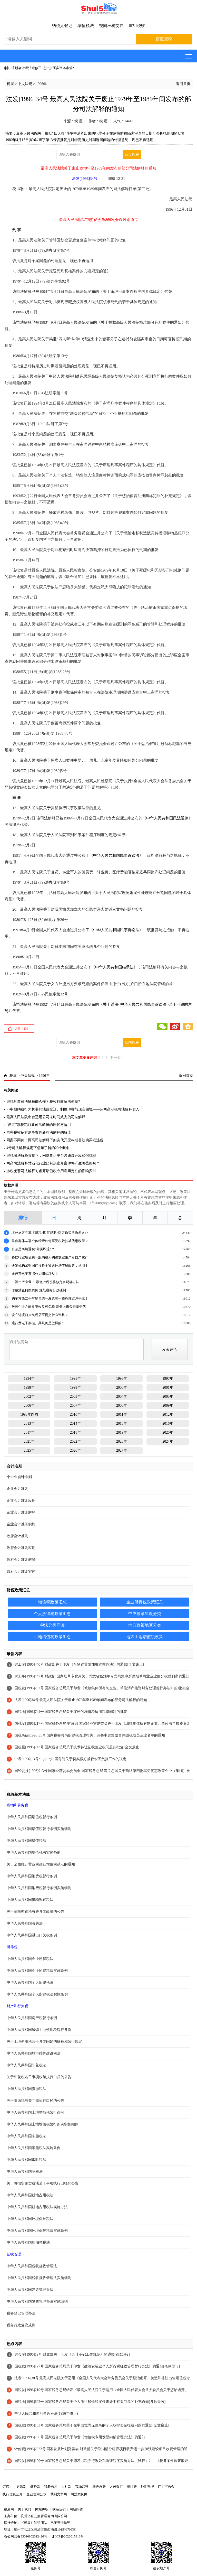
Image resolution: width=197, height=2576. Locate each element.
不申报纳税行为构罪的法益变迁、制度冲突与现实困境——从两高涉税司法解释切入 (72, 1109)
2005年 (167, 1396)
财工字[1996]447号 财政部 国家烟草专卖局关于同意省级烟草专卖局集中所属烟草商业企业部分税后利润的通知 (101, 1676)
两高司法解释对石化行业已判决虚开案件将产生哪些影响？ (53, 1163)
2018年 (75, 1432)
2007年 (75, 1405)
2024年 (167, 1441)
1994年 (29, 1378)
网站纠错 (76, 2509)
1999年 (75, 1387)
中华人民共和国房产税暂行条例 (32, 2018)
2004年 (121, 1396)
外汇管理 (147, 2486)
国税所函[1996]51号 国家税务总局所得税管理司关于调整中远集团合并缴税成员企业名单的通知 (89, 1735)
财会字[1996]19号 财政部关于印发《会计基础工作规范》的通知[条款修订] (72, 2354)
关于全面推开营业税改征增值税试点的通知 (41, 1864)
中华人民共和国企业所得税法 (30, 1959)
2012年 (167, 1414)
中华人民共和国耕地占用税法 (30, 2195)
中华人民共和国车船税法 (26, 2136)
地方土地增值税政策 (144, 1637)
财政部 (21, 2486)
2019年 (121, 1432)
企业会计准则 (17, 1489)
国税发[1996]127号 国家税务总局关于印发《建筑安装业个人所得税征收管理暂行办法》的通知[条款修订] (97, 2366)
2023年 (121, 1441)
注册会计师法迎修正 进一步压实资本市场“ (43, 68)
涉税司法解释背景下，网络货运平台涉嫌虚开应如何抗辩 (51, 1156)
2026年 (75, 1450)
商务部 (35, 2486)
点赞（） (22, 1028)
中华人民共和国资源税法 (26, 2089)
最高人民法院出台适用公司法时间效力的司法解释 (45, 1117)
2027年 (121, 1450)
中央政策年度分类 (144, 1613)
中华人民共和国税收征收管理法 (32, 2266)
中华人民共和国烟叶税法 (26, 2160)
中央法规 (25, 84)
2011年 (121, 1414)
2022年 (75, 1441)
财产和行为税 (17, 2006)
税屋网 (9, 2509)
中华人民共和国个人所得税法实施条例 (37, 1994)
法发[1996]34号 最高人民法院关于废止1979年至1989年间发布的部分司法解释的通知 (80, 1700)
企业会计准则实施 (21, 1524)
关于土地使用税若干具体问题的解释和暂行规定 (44, 2041)
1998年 (29, 1387)
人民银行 (116, 2486)
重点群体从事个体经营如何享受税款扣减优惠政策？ (50, 1241)
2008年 (121, 1405)
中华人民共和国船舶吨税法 (28, 2242)
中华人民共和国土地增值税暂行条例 (35, 2112)
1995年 (75, 1378)
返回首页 (183, 84)
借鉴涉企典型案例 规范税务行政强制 (39, 1290)
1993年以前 (29, 1414)
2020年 (167, 1432)
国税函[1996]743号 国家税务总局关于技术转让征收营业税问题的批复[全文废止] (77, 1747)
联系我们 (59, 2509)
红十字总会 (166, 2486)
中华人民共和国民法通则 (167, 818)
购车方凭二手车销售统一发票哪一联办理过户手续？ (50, 1298)
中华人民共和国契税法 (25, 2171)
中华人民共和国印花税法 (26, 2065)
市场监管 (81, 2486)
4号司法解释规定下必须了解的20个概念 (37, 1148)
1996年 (41, 84)
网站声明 (41, 2509)
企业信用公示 (36, 2494)
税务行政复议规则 (21, 2325)
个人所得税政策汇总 (52, 1613)
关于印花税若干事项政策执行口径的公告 (39, 2077)
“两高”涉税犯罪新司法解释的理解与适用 (38, 1125)
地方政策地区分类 (144, 1625)
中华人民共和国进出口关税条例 (32, 1935)
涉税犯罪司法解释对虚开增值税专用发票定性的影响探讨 (51, 1171)
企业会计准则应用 (21, 1500)
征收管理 (14, 2254)
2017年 (29, 1432)
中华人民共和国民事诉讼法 (116, 855)
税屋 (10, 84)
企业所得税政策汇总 (144, 1602)
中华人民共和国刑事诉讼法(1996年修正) (46, 2413)
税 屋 (78, 121)
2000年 (121, 1387)
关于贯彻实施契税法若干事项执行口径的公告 (42, 2183)
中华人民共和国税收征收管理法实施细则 (39, 2278)
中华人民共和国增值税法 (26, 1841)
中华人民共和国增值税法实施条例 (34, 1852)
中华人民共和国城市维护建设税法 (34, 2053)
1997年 (167, 1378)
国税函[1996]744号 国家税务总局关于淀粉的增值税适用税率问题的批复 (70, 1712)
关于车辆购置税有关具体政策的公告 (35, 1912)
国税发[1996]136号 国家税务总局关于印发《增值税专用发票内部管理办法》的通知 (79, 2437)
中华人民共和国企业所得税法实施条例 (37, 1971)
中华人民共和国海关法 (25, 1923)
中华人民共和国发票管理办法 (30, 2290)
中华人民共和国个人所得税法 (30, 1982)
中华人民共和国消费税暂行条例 (32, 1876)
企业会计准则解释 (21, 1512)
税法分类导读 (52, 1625)
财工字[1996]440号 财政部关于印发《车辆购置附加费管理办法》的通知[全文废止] (79, 1664)
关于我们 (24, 2509)
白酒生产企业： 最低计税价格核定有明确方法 (45, 1282)
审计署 (132, 2486)
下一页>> (117, 1058)
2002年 (29, 1396)
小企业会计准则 (19, 1477)
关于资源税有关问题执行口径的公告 (35, 2101)
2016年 (167, 1423)
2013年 (29, 1423)
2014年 (75, 1423)
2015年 (121, 1423)
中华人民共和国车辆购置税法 (30, 1900)
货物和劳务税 (17, 1805)
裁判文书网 (58, 2494)
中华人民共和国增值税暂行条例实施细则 (39, 1829)
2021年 (29, 1441)
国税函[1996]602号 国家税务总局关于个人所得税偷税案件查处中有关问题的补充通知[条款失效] (89, 2402)
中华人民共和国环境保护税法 (30, 2219)
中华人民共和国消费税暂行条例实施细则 (39, 1888)
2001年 (167, 1387)
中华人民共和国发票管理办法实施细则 (37, 2301)
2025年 (29, 1450)
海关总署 (99, 2486)
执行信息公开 (13, 2494)
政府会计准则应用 (21, 1548)
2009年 (167, 1405)
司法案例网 (79, 2494)
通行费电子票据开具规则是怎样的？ (38, 1323)
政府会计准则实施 (21, 1571)
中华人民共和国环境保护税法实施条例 (37, 2231)
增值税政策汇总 (52, 1602)
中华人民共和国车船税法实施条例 (34, 2148)
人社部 (66, 2486)
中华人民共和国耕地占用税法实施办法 (37, 2207)
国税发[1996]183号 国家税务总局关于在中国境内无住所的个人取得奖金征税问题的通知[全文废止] (91, 2425)
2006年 (29, 1405)
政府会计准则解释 (21, 1560)
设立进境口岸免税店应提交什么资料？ (40, 1315)
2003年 (75, 1396)
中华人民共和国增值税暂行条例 (32, 1817)
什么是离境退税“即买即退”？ (33, 1249)
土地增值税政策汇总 (52, 1637)
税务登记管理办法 (21, 2313)
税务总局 (50, 2486)
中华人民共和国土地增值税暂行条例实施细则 (42, 2124)
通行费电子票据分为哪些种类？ (35, 1274)
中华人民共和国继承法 (114, 967)
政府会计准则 (17, 1536)
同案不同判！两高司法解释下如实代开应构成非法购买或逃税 (54, 1140)
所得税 (12, 1947)
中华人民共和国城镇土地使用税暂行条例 (39, 2030)
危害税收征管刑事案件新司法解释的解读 (38, 1132)
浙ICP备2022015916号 (68, 2536)
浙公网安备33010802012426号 (25, 2536)
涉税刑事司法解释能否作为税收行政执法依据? (43, 1102)
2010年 (75, 1414)
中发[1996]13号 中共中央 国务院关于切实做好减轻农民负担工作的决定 (70, 1759)
